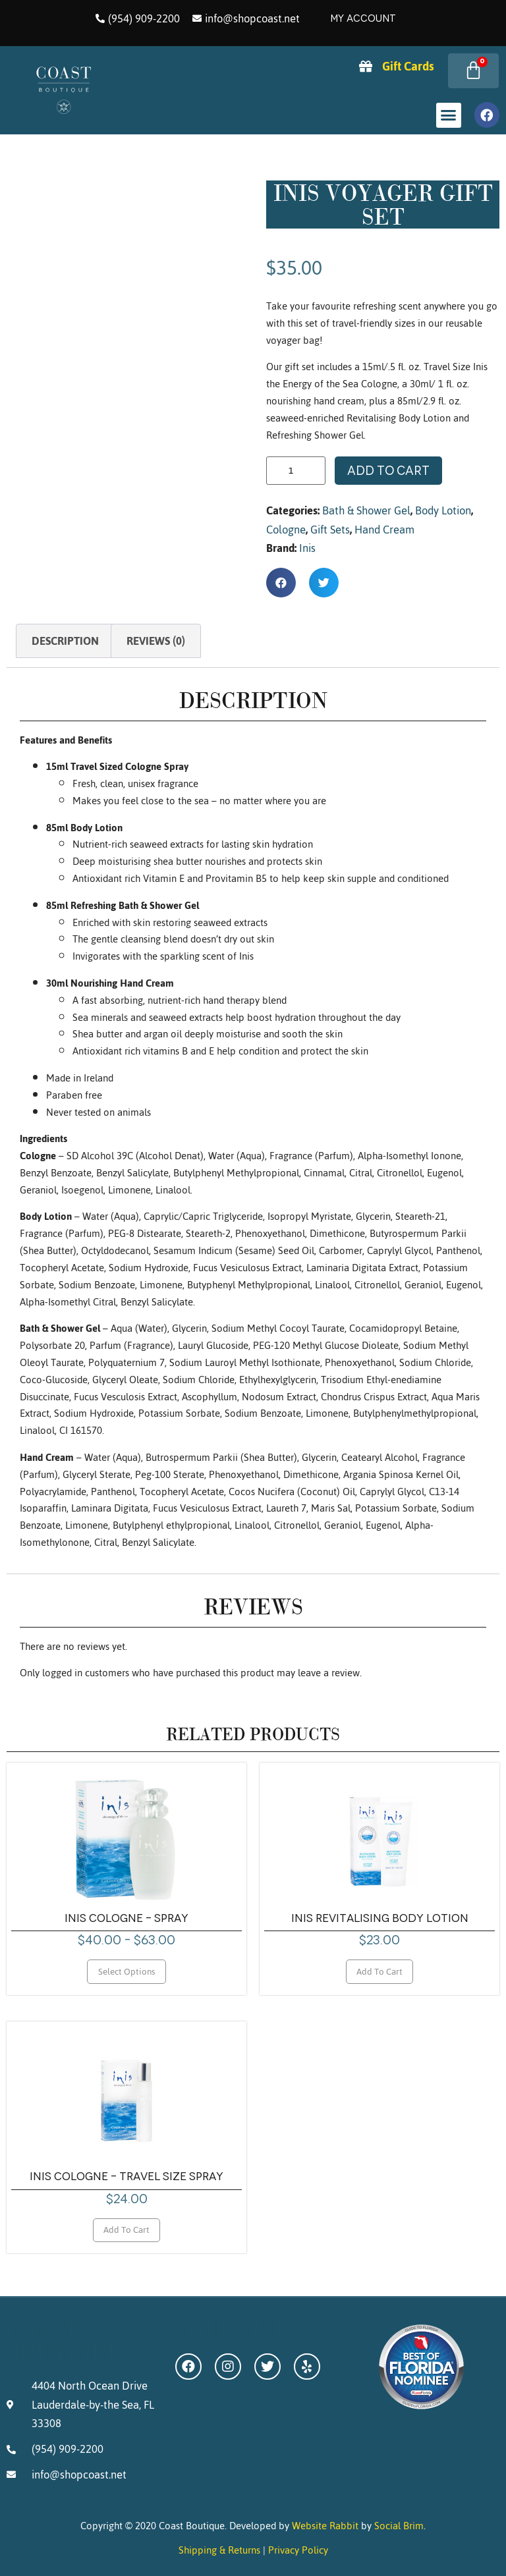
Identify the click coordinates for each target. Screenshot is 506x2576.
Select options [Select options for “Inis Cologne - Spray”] (126, 1971)
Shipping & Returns (219, 2550)
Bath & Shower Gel (366, 510)
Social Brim (399, 2525)
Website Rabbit (325, 2525)
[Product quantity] (295, 470)
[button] (448, 115)
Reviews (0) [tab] (155, 640)
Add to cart (388, 470)
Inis (307, 548)
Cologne (286, 529)
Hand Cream (384, 529)
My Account (363, 18)
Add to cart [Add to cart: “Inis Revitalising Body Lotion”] (379, 1971)
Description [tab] (65, 640)
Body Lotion (443, 510)
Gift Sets (330, 529)
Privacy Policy (298, 2550)
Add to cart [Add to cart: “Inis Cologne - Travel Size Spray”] (126, 2229)
